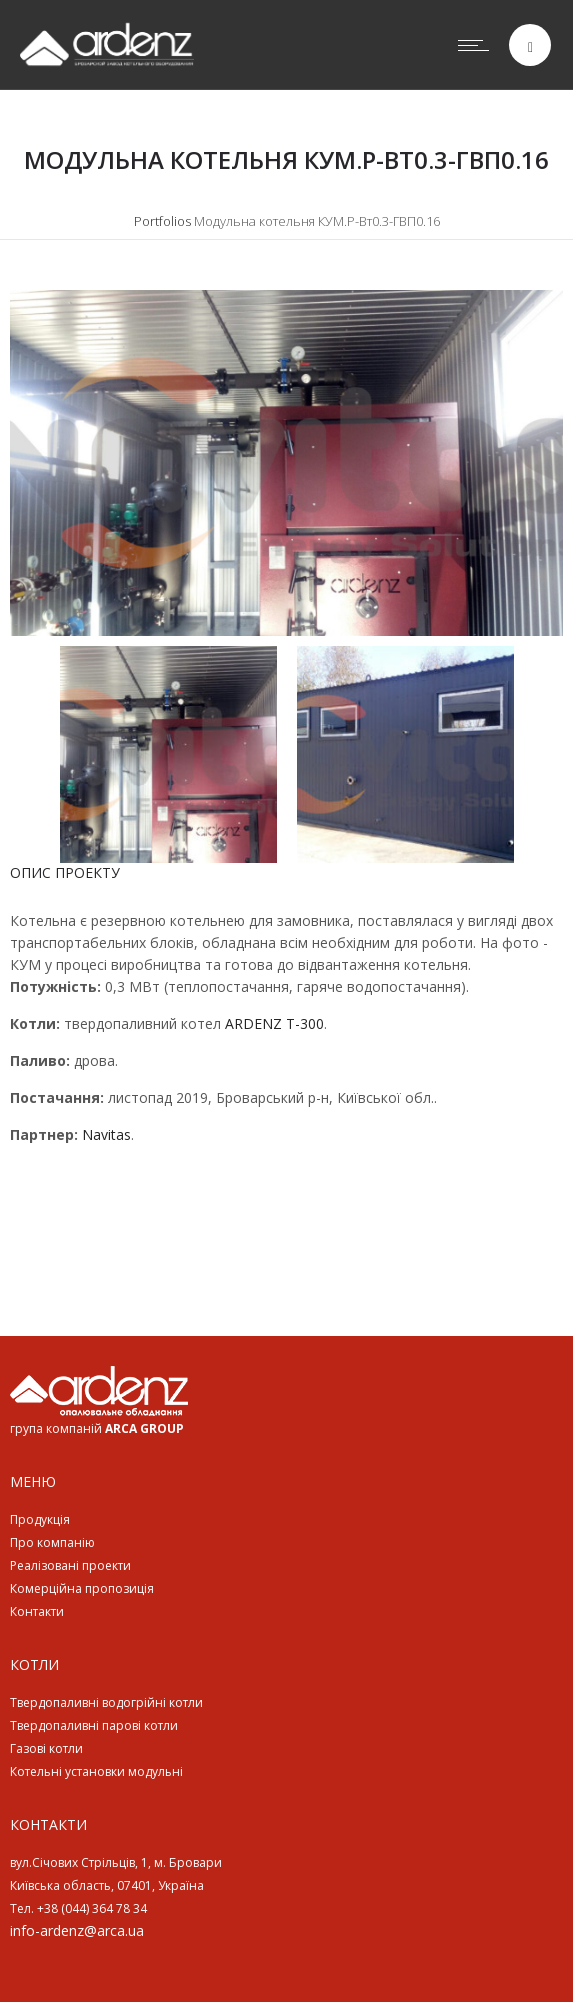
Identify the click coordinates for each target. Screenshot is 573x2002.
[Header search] (530, 47)
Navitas (106, 1134)
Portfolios (162, 221)
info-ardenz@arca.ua (77, 1930)
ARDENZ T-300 (274, 1023)
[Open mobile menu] (478, 45)
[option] (286, 463)
